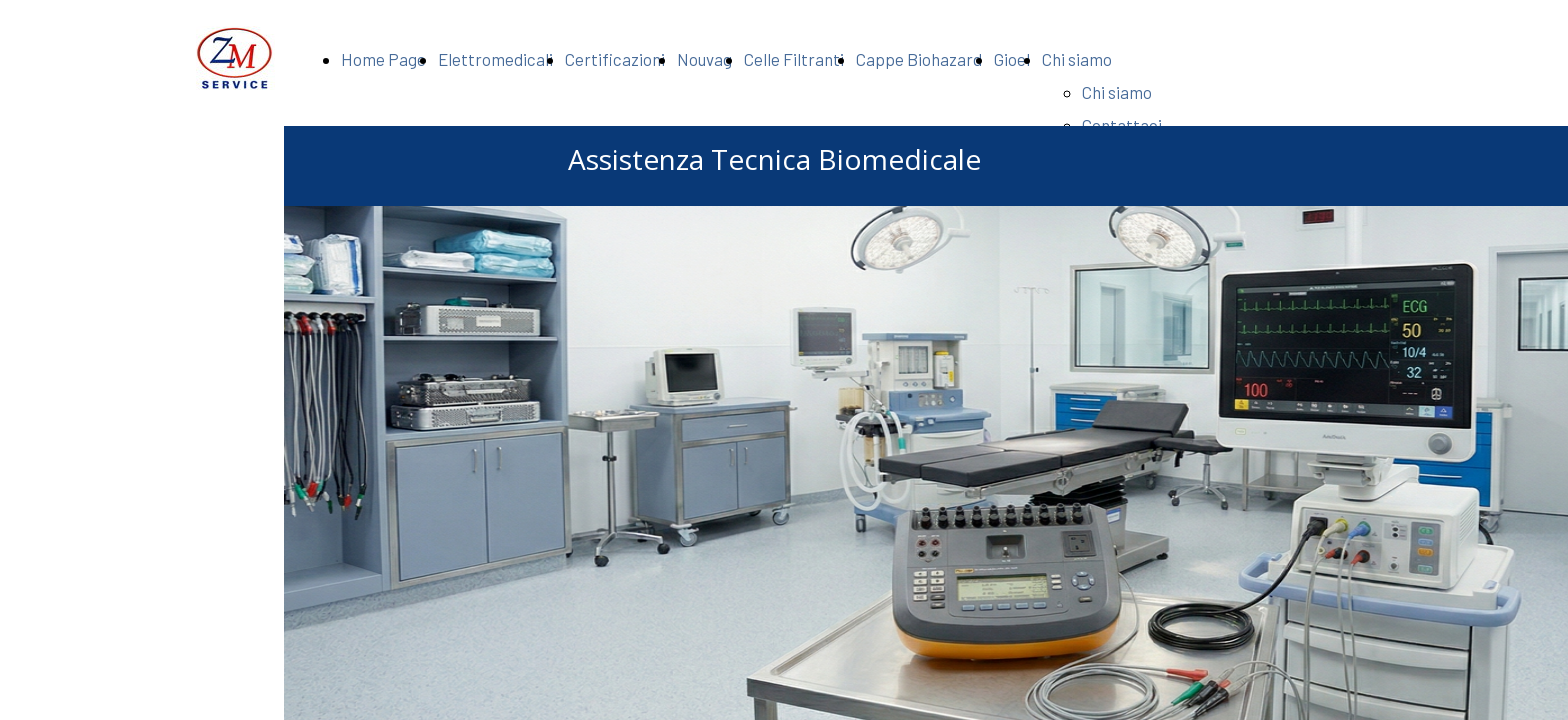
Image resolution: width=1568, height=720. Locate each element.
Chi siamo (1077, 59)
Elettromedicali (495, 59)
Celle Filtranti (794, 59)
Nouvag (704, 59)
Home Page (383, 59)
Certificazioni (615, 59)
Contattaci (1122, 125)
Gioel (1012, 59)
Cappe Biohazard (919, 59)
